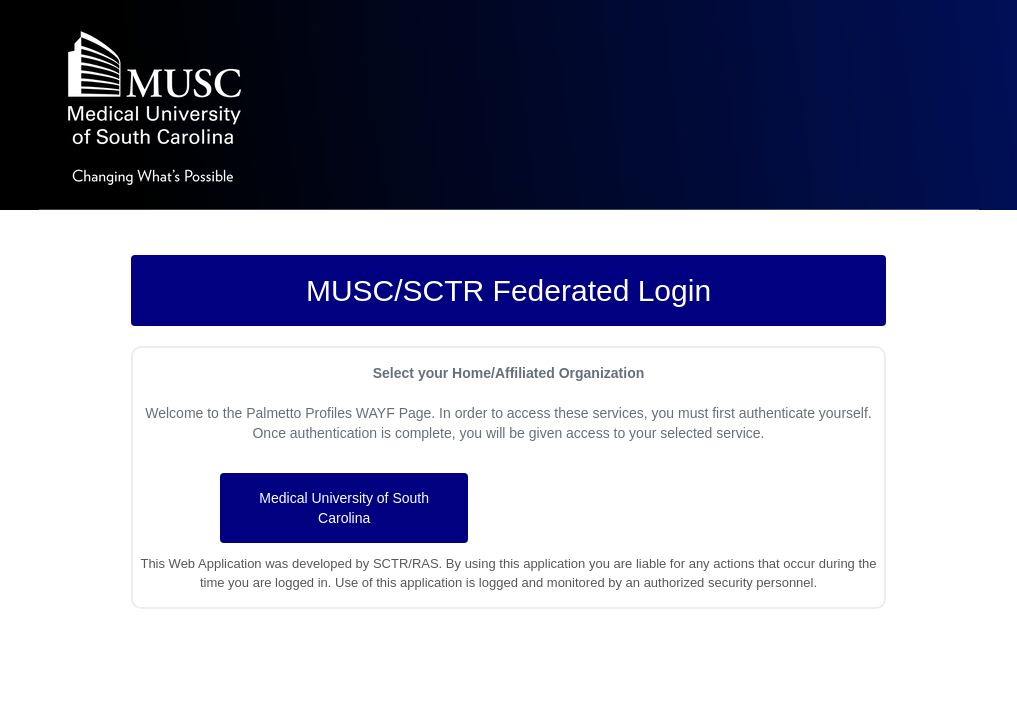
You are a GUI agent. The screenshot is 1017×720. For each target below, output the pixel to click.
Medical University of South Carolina (344, 508)
